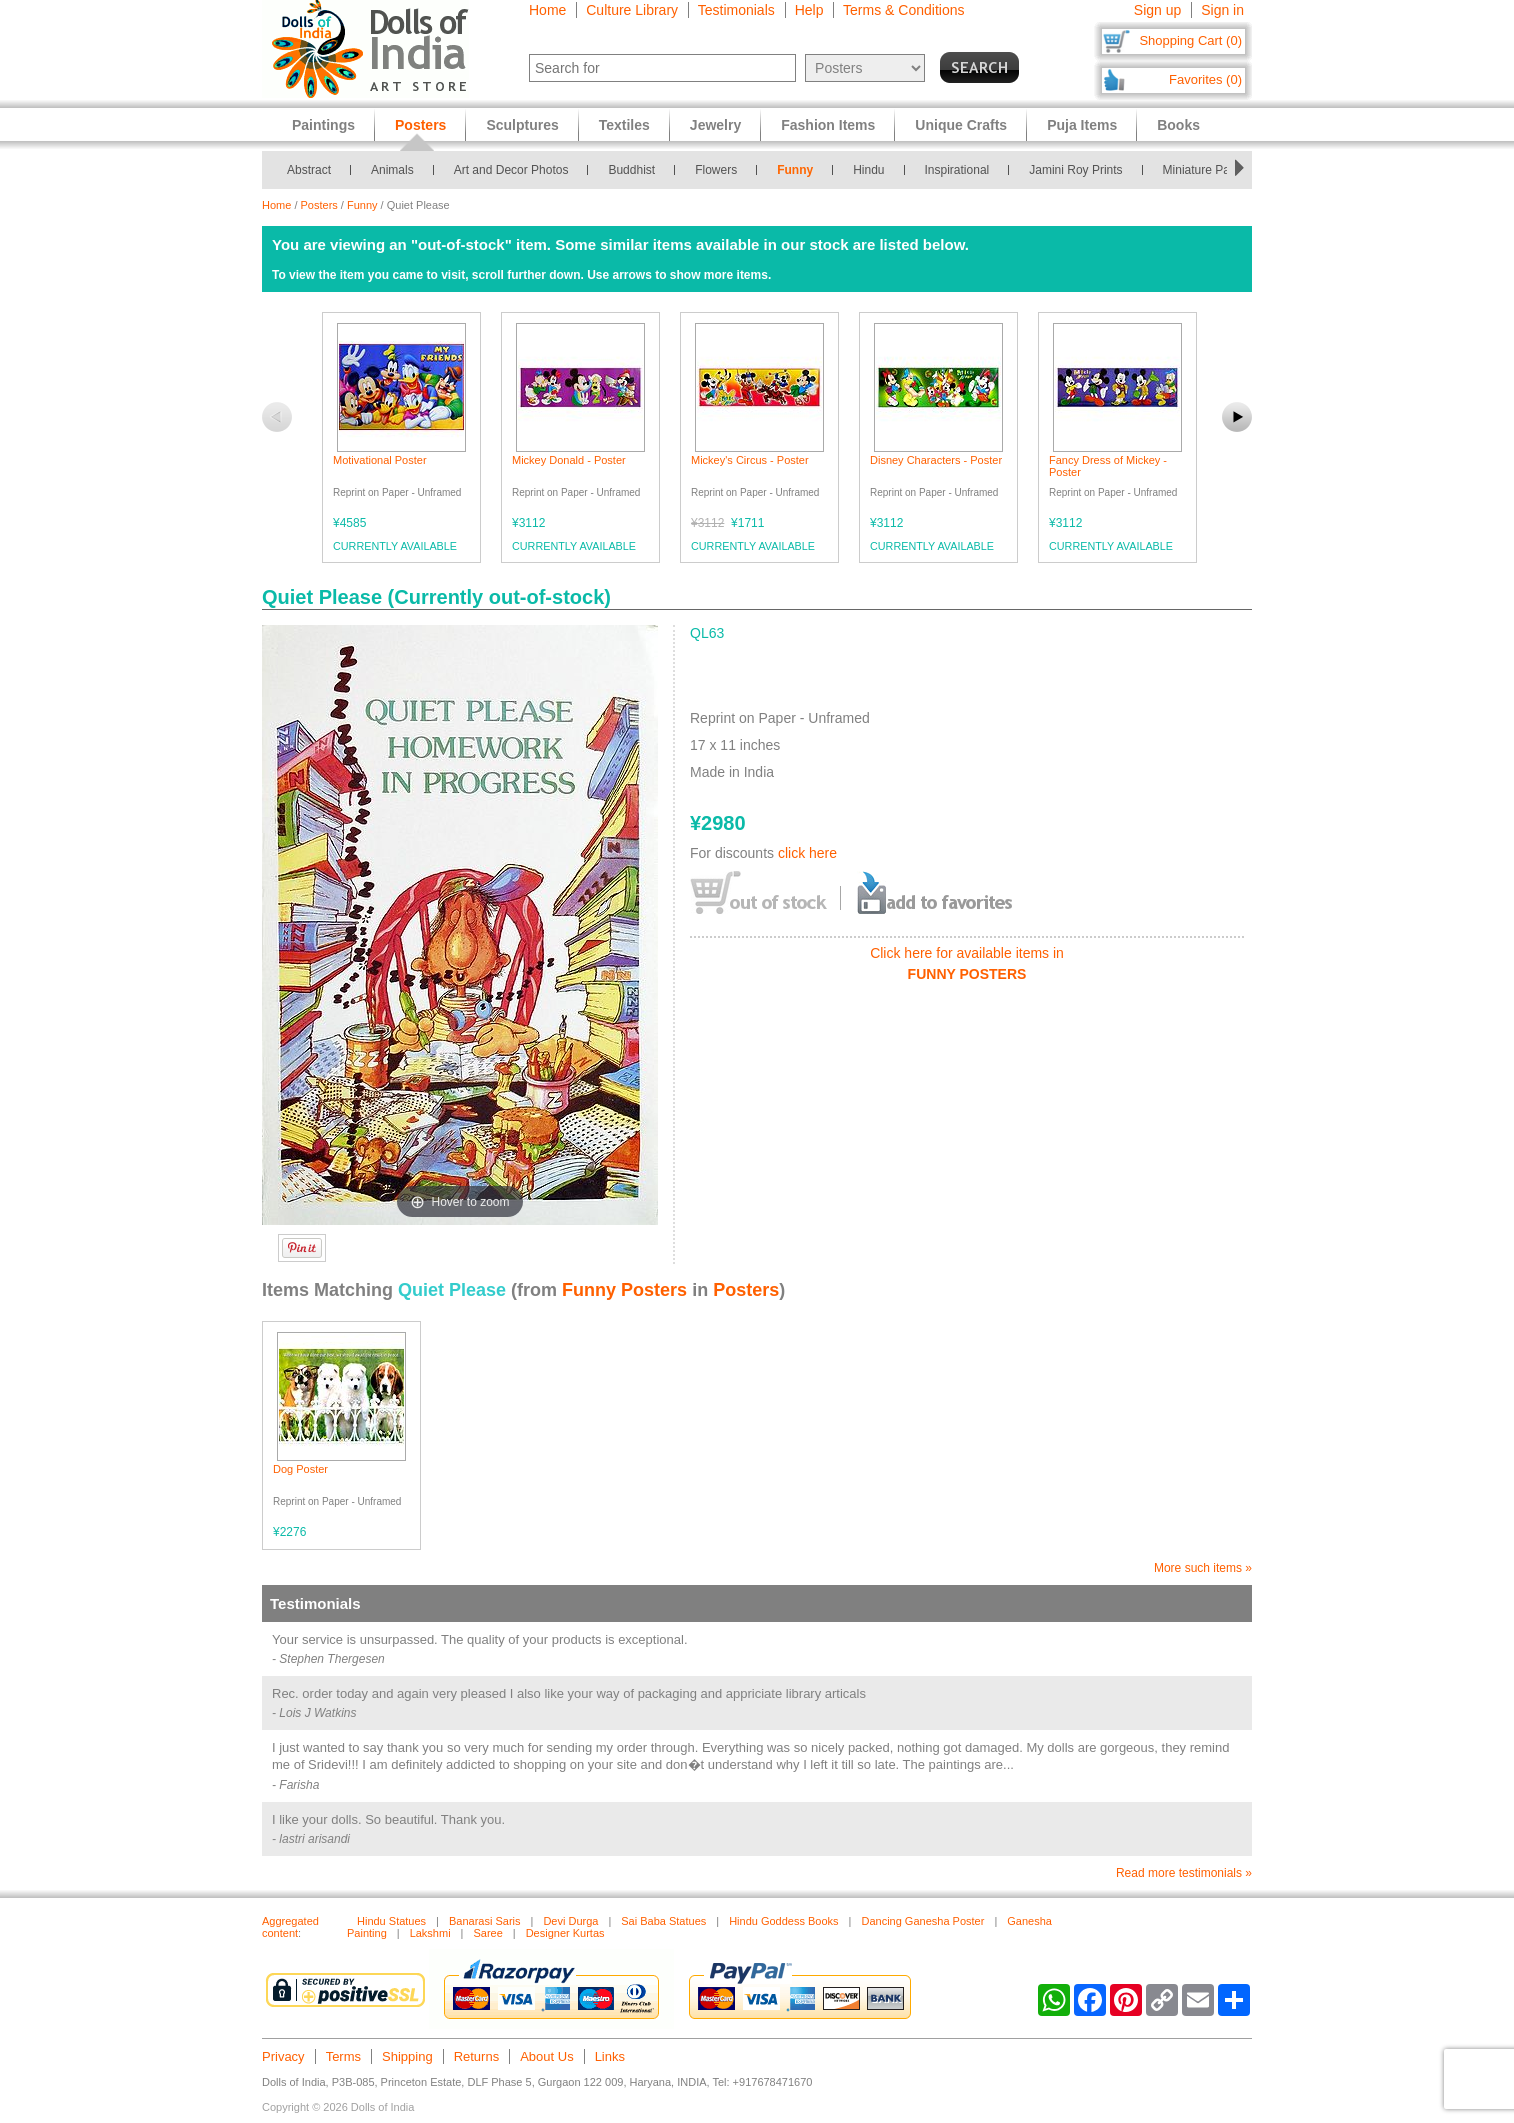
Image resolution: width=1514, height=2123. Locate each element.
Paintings (323, 125)
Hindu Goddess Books (783, 1921)
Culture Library (632, 10)
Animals (392, 170)
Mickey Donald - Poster (569, 460)
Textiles (624, 125)
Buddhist (631, 170)
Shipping (407, 2056)
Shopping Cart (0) (1190, 40)
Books (1178, 125)
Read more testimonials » (1184, 1873)
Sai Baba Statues (663, 1921)
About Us (546, 2056)
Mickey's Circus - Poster (750, 460)
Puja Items (1082, 125)
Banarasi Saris (485, 1921)
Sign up (1157, 10)
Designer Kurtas (565, 1933)
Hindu (868, 170)
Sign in (1222, 10)
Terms (343, 2056)
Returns (477, 2056)
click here (807, 853)
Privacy (283, 2056)
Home (547, 10)
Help (809, 10)
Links (610, 2056)
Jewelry (715, 125)
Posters (319, 205)
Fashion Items (828, 125)
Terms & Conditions (903, 10)
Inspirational (957, 170)
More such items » (1203, 1568)
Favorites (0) (1205, 79)
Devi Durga (570, 1921)
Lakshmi (430, 1933)
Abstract (309, 170)
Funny (795, 170)
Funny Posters (624, 1290)
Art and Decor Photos (511, 170)
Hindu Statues (391, 1921)
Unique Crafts (961, 125)
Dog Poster (300, 1469)
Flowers (716, 170)
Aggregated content (290, 1927)
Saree (487, 1933)
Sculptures (522, 125)
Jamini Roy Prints (1075, 170)
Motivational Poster (380, 460)
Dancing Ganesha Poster (922, 1921)
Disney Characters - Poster (936, 460)
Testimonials (736, 10)
